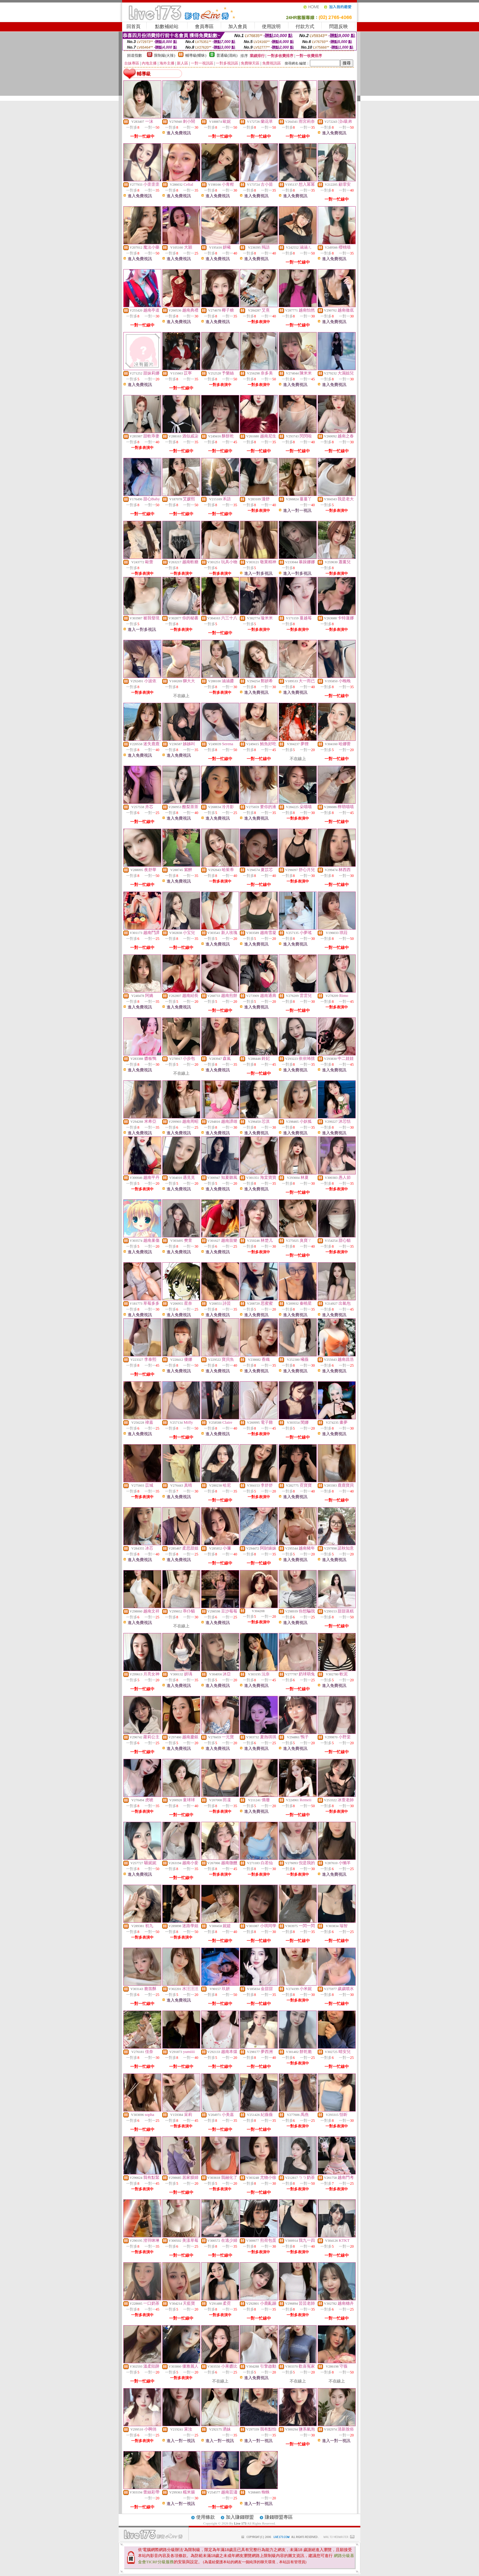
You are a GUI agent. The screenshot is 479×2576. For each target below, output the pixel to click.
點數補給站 (166, 26)
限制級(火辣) (164, 55)
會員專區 (204, 26)
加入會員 (237, 26)
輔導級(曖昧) (195, 55)
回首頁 (133, 26)
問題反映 (338, 26)
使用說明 (271, 26)
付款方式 (305, 26)
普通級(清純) (227, 55)
